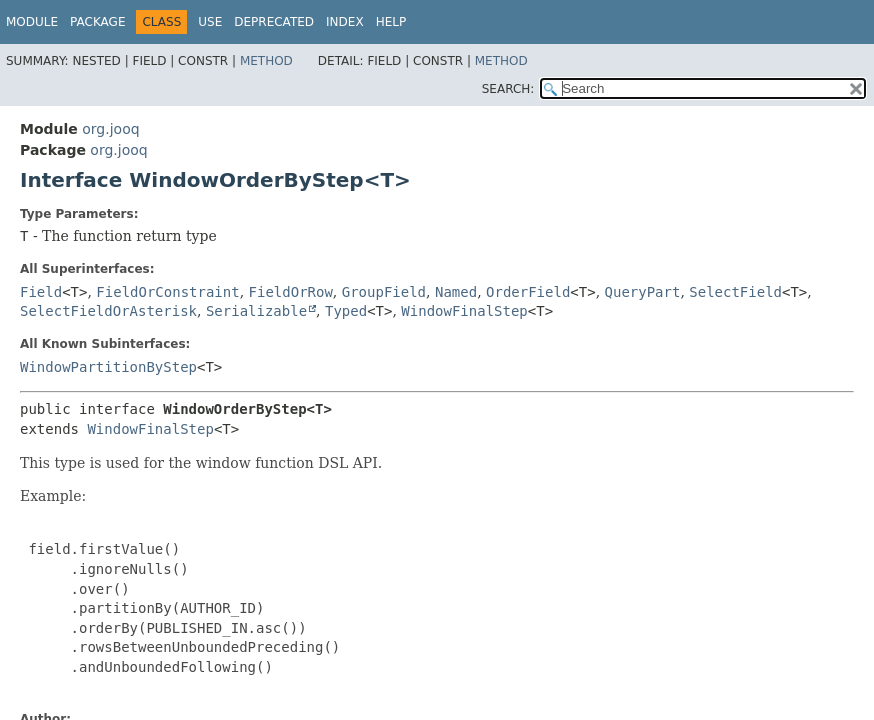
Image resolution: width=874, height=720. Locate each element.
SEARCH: (508, 89)
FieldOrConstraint (167, 292)
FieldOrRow (291, 292)
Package (97, 22)
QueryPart (643, 292)
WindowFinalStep (464, 311)
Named (456, 292)
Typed (346, 311)
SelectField (735, 292)
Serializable (256, 311)
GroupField (384, 292)
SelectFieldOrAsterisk (108, 311)
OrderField (528, 292)
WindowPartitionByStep (108, 367)
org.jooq (110, 129)
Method (266, 61)
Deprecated (274, 22)
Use (210, 22)
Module (32, 22)
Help (391, 22)
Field (41, 292)
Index (345, 22)
